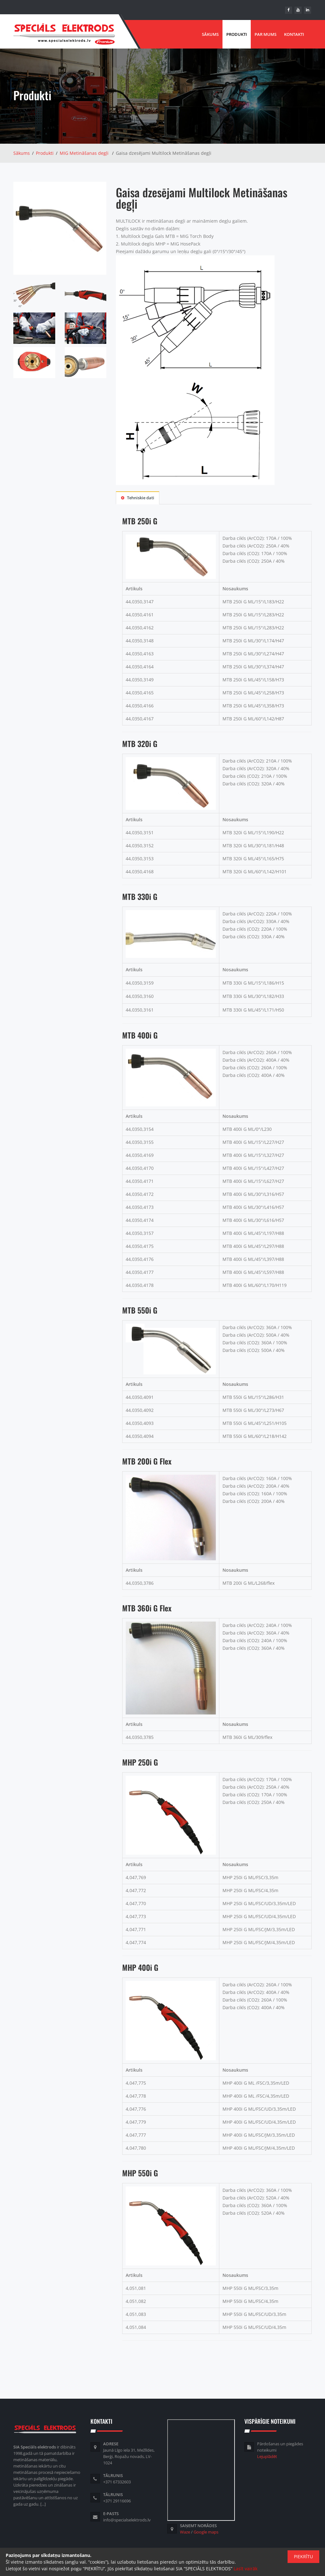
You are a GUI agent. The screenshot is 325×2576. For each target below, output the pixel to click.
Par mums (265, 34)
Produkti (236, 34)
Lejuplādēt (267, 2456)
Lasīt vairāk (245, 2569)
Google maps (206, 2532)
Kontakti (294, 34)
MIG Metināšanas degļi (84, 153)
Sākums (210, 34)
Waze (185, 2532)
